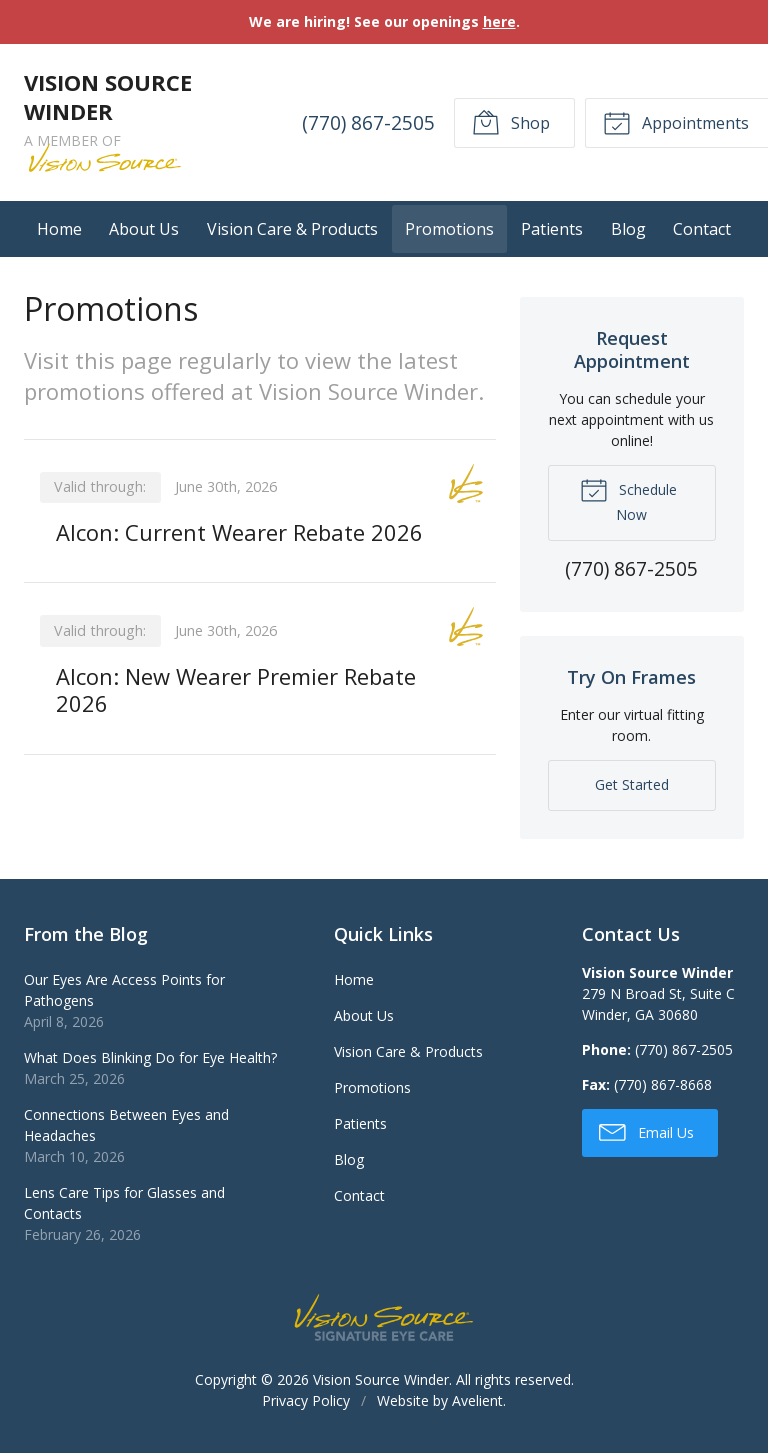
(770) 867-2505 (368, 122)
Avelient (477, 1400)
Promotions (449, 229)
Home (59, 229)
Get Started (632, 784)
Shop (511, 122)
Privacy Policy (306, 1400)
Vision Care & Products (292, 229)
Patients (552, 229)
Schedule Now (628, 500)
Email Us (646, 1131)
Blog (628, 229)
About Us (144, 229)
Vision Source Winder (381, 1379)
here (499, 21)
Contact (702, 229)
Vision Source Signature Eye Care (384, 1317)
